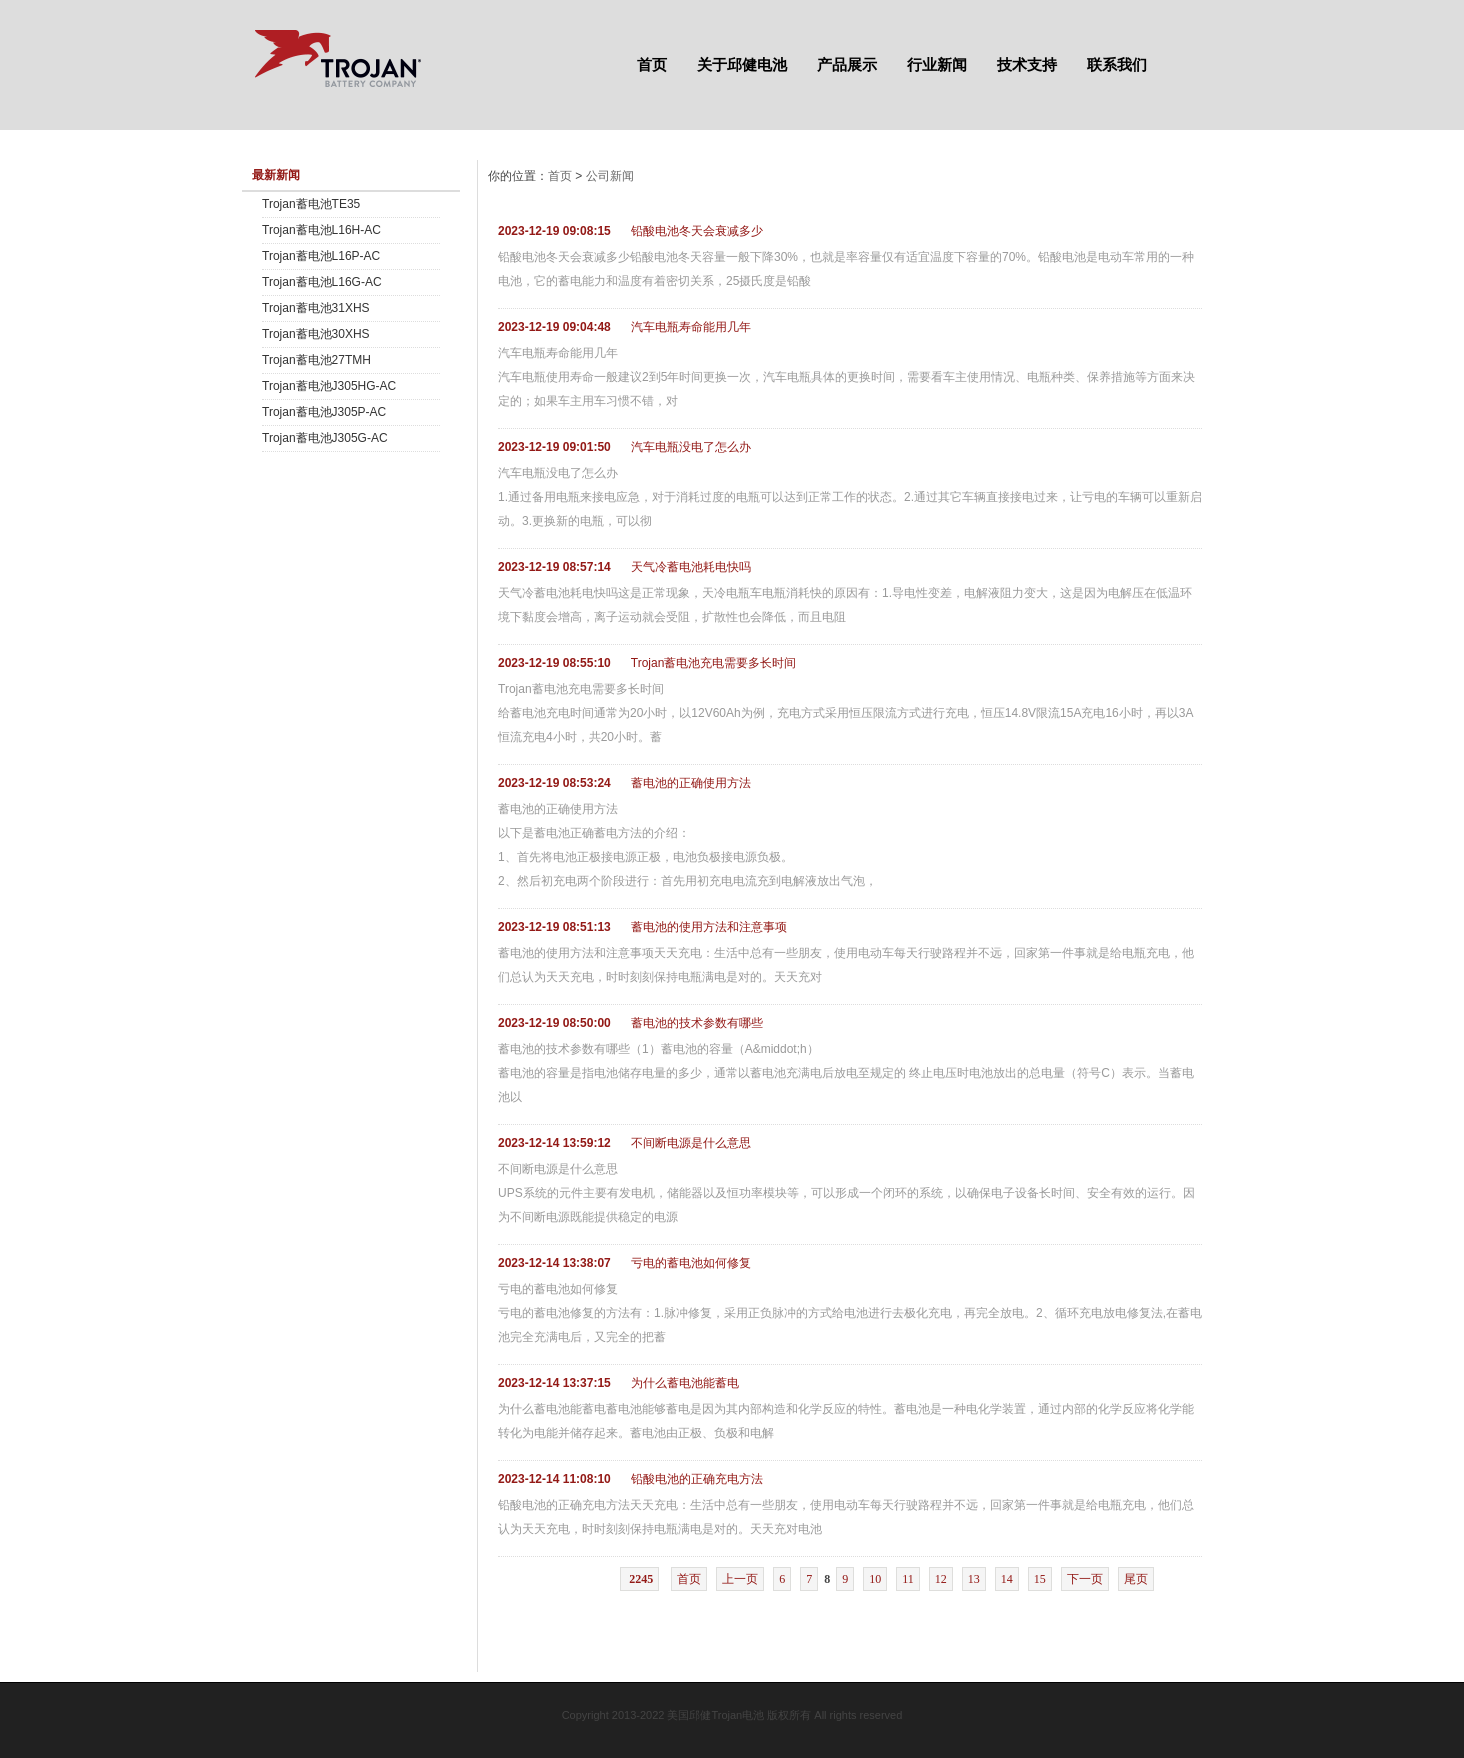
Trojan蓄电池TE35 (311, 204)
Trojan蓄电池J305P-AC (324, 412)
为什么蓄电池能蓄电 (685, 1383)
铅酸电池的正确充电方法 (697, 1479)
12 (941, 1579)
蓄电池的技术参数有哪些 (697, 1023)
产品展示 (847, 64)
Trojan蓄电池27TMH (316, 360)
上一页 (740, 1579)
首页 (652, 64)
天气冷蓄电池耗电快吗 (691, 567)
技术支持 (1027, 64)
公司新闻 (610, 176)
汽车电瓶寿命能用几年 (691, 327)
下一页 (1085, 1579)
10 (875, 1579)
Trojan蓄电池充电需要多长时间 (714, 663)
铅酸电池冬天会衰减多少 (697, 231)
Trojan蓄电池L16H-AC (321, 230)
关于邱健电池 (742, 64)
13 (974, 1579)
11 (908, 1579)
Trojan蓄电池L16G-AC (322, 282)
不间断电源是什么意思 (691, 1143)
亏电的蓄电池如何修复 (691, 1263)
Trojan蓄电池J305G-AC (325, 438)
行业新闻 (937, 64)
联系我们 (1117, 64)
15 (1040, 1579)
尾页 (1136, 1579)
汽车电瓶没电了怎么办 (691, 447)
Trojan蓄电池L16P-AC (321, 256)
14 (1007, 1579)
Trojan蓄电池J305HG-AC (329, 386)
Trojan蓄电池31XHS (316, 308)
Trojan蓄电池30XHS (316, 334)
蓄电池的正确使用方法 (691, 783)
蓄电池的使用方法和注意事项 (709, 927)
